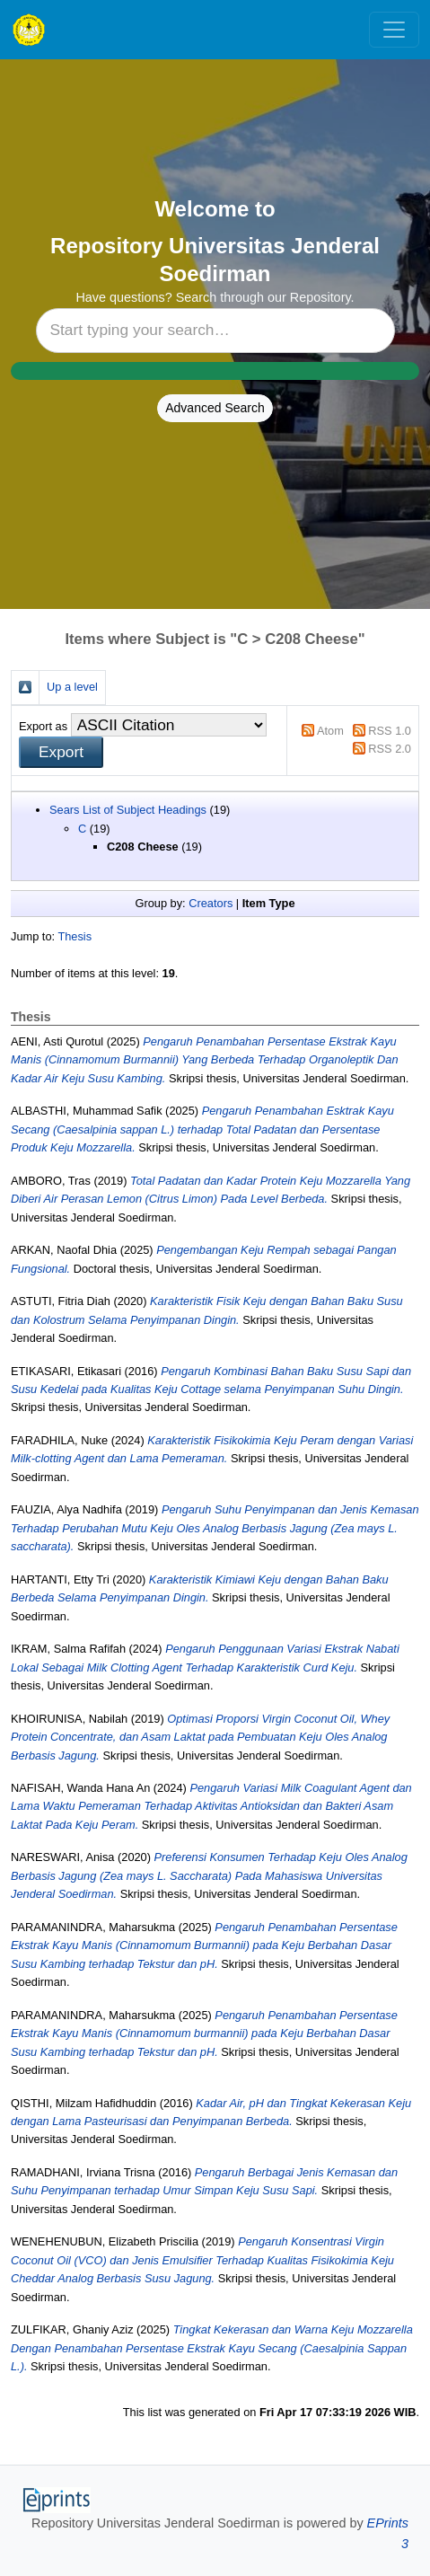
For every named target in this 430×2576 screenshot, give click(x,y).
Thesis (74, 936)
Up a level (72, 686)
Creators (211, 903)
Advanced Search (215, 408)
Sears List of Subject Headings (127, 809)
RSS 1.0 (389, 730)
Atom (330, 730)
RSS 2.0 (389, 748)
